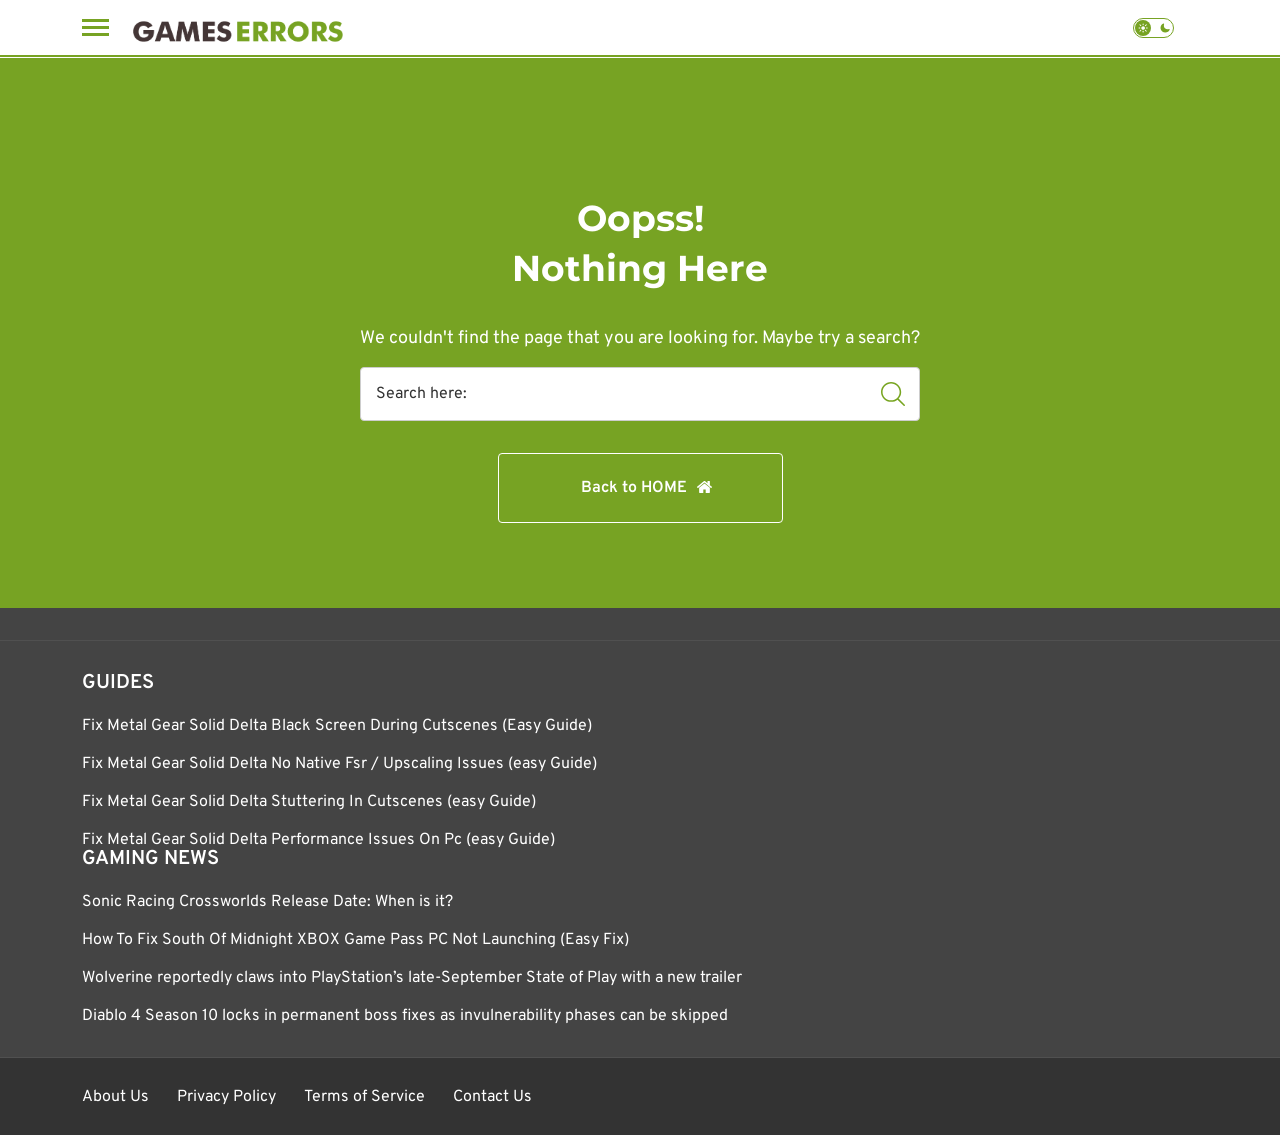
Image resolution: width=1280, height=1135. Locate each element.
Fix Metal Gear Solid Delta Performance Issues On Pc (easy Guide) (318, 840)
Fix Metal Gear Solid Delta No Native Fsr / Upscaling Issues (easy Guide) (339, 764)
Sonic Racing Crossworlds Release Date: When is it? (267, 902)
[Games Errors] (238, 27)
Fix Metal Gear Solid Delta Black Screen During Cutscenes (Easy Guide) (337, 726)
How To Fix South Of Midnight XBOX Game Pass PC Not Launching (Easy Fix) (355, 940)
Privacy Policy (226, 1097)
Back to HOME (634, 488)
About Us (115, 1097)
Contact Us (492, 1097)
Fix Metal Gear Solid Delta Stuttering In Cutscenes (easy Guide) (309, 802)
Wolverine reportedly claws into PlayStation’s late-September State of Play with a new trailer (412, 978)
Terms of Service (364, 1097)
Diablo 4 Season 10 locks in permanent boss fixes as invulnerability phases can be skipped (405, 1016)
